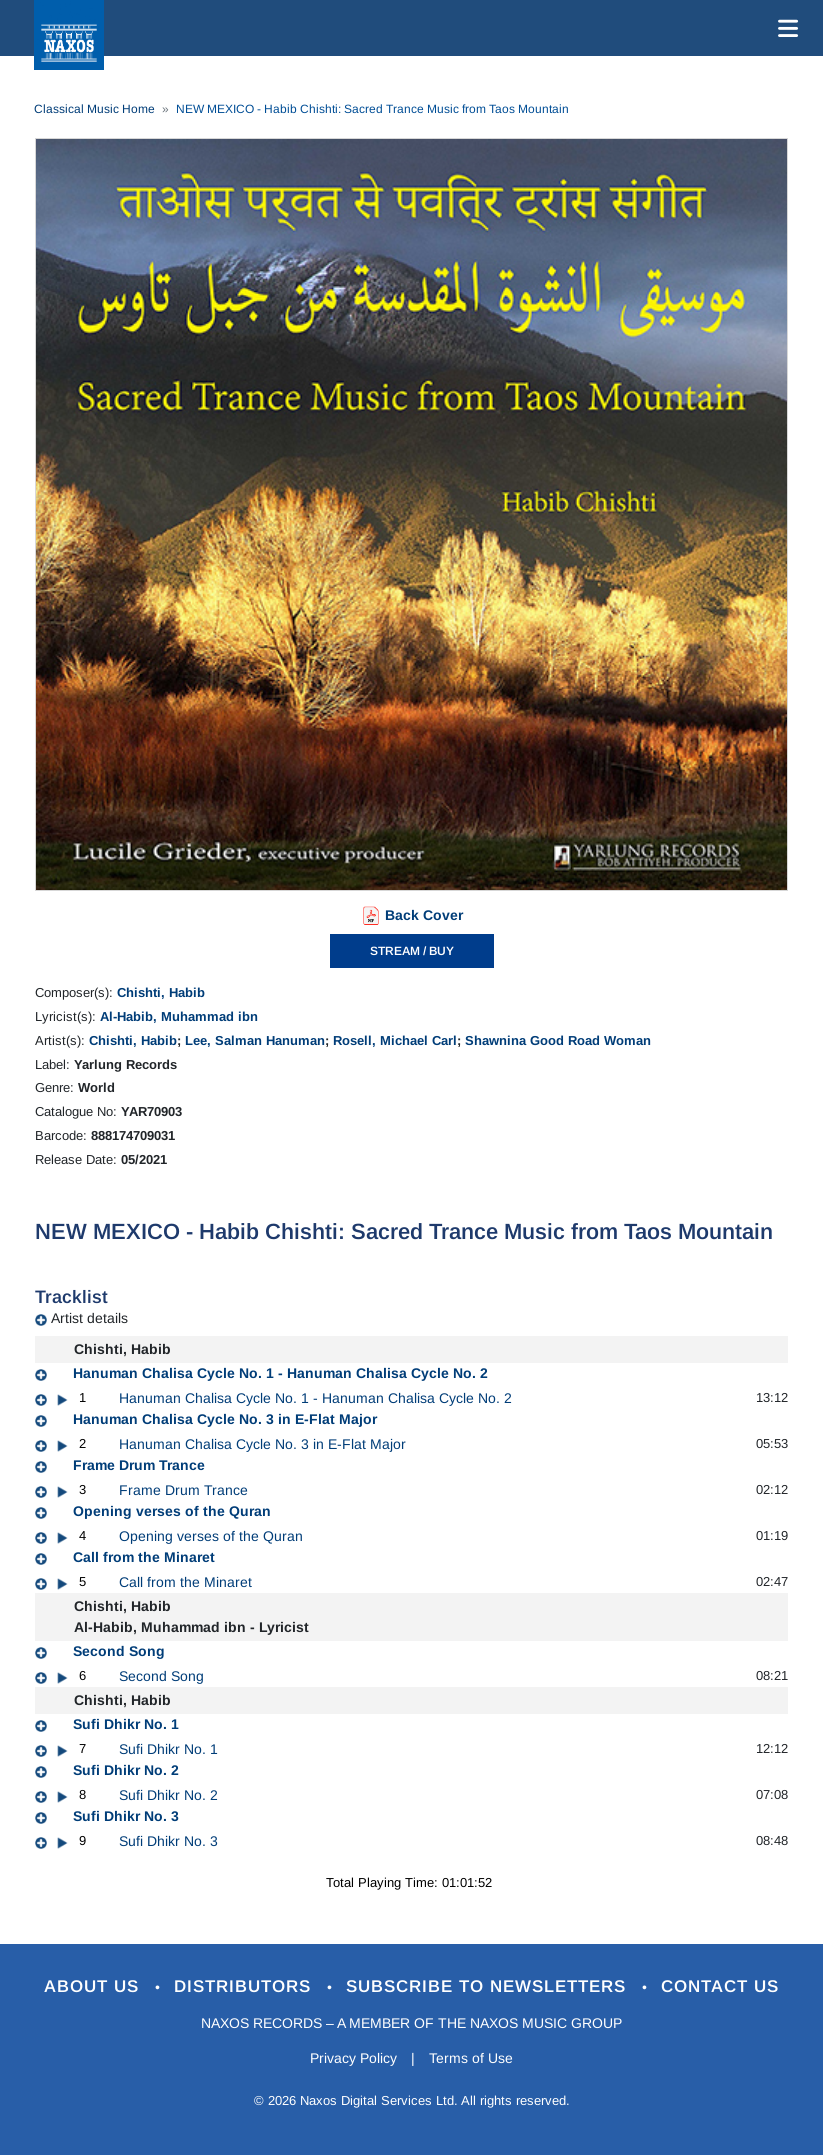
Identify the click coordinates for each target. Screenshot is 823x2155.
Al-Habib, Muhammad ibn (179, 1016)
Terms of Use (471, 2058)
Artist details (89, 1318)
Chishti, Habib (161, 992)
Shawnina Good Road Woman (558, 1040)
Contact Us (720, 1986)
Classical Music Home (94, 109)
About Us (94, 1986)
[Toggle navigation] (784, 28)
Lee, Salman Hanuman (255, 1040)
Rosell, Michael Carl (395, 1040)
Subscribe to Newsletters (489, 1986)
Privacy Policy (353, 2058)
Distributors (245, 1986)
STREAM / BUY (412, 951)
